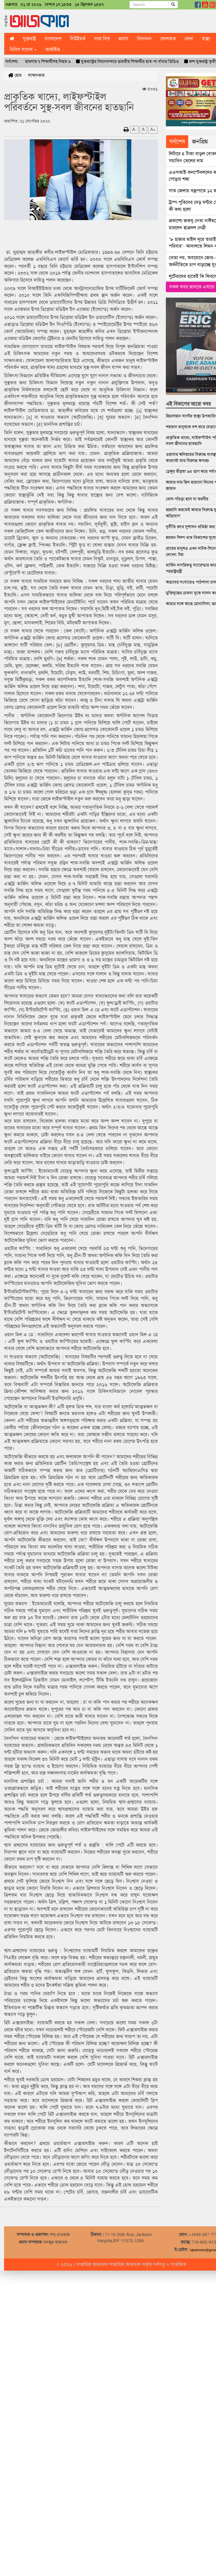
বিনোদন (144, 38)
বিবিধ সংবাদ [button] (23, 49)
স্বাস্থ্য (206, 38)
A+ (153, 129)
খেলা (188, 38)
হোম (15, 75)
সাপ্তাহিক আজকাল (92, 2264)
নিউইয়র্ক (77, 38)
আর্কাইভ (52, 49)
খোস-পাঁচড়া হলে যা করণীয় (187, 499)
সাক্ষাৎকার (36, 75)
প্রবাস (123, 38)
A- (134, 129)
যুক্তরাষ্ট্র (29, 38)
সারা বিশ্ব (102, 38)
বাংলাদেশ (52, 38)
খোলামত (168, 38)
